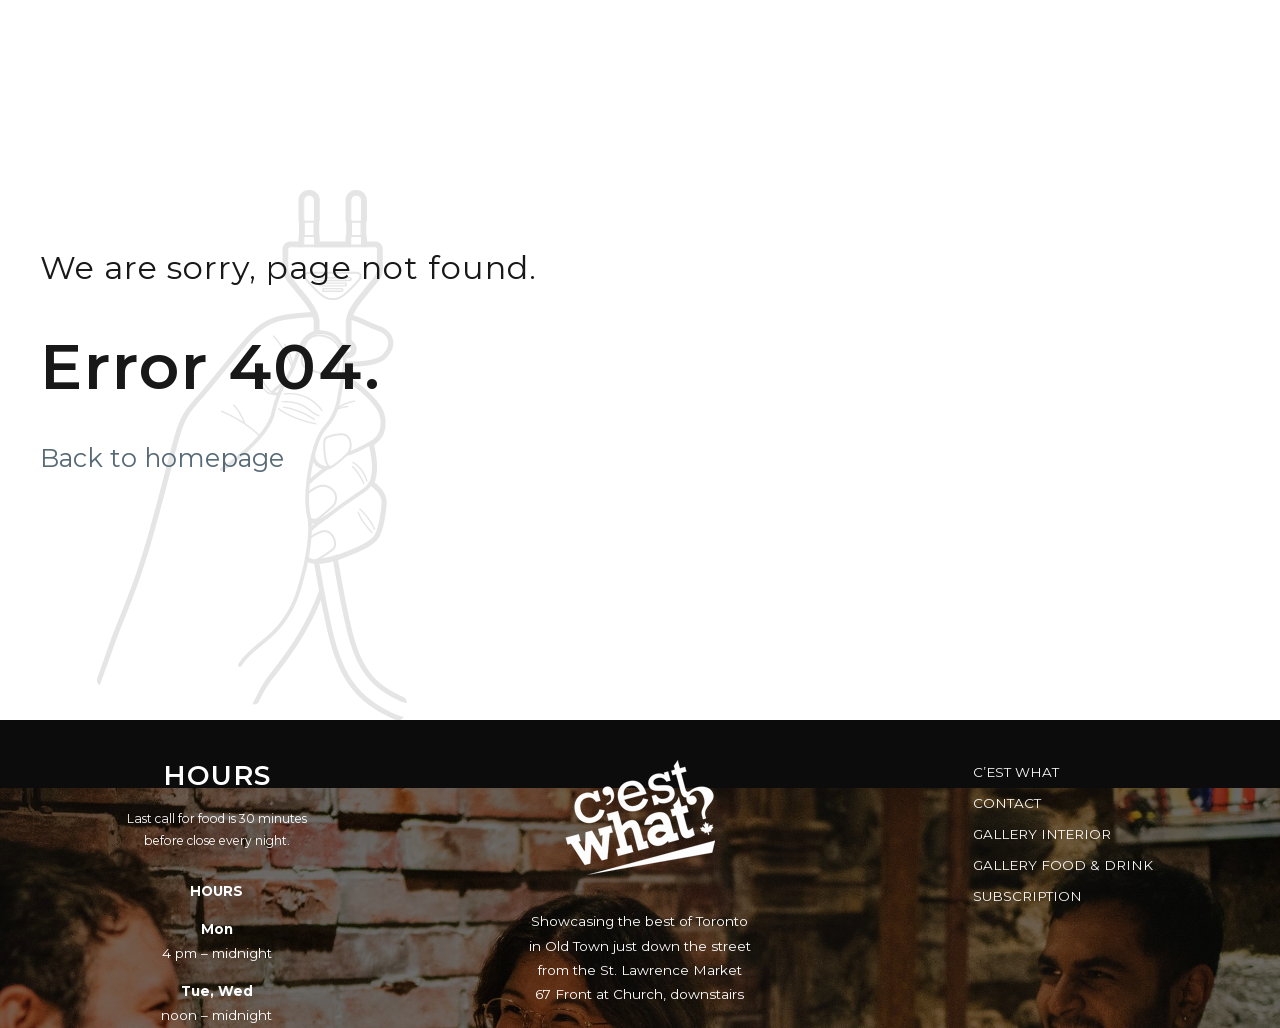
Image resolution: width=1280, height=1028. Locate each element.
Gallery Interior (1042, 834)
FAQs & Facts (977, 35)
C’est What (1016, 772)
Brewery (1123, 35)
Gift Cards (825, 35)
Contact (1007, 803)
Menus (474, 35)
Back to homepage (162, 457)
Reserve (692, 35)
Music (580, 35)
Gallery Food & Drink (1063, 865)
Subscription (1027, 896)
